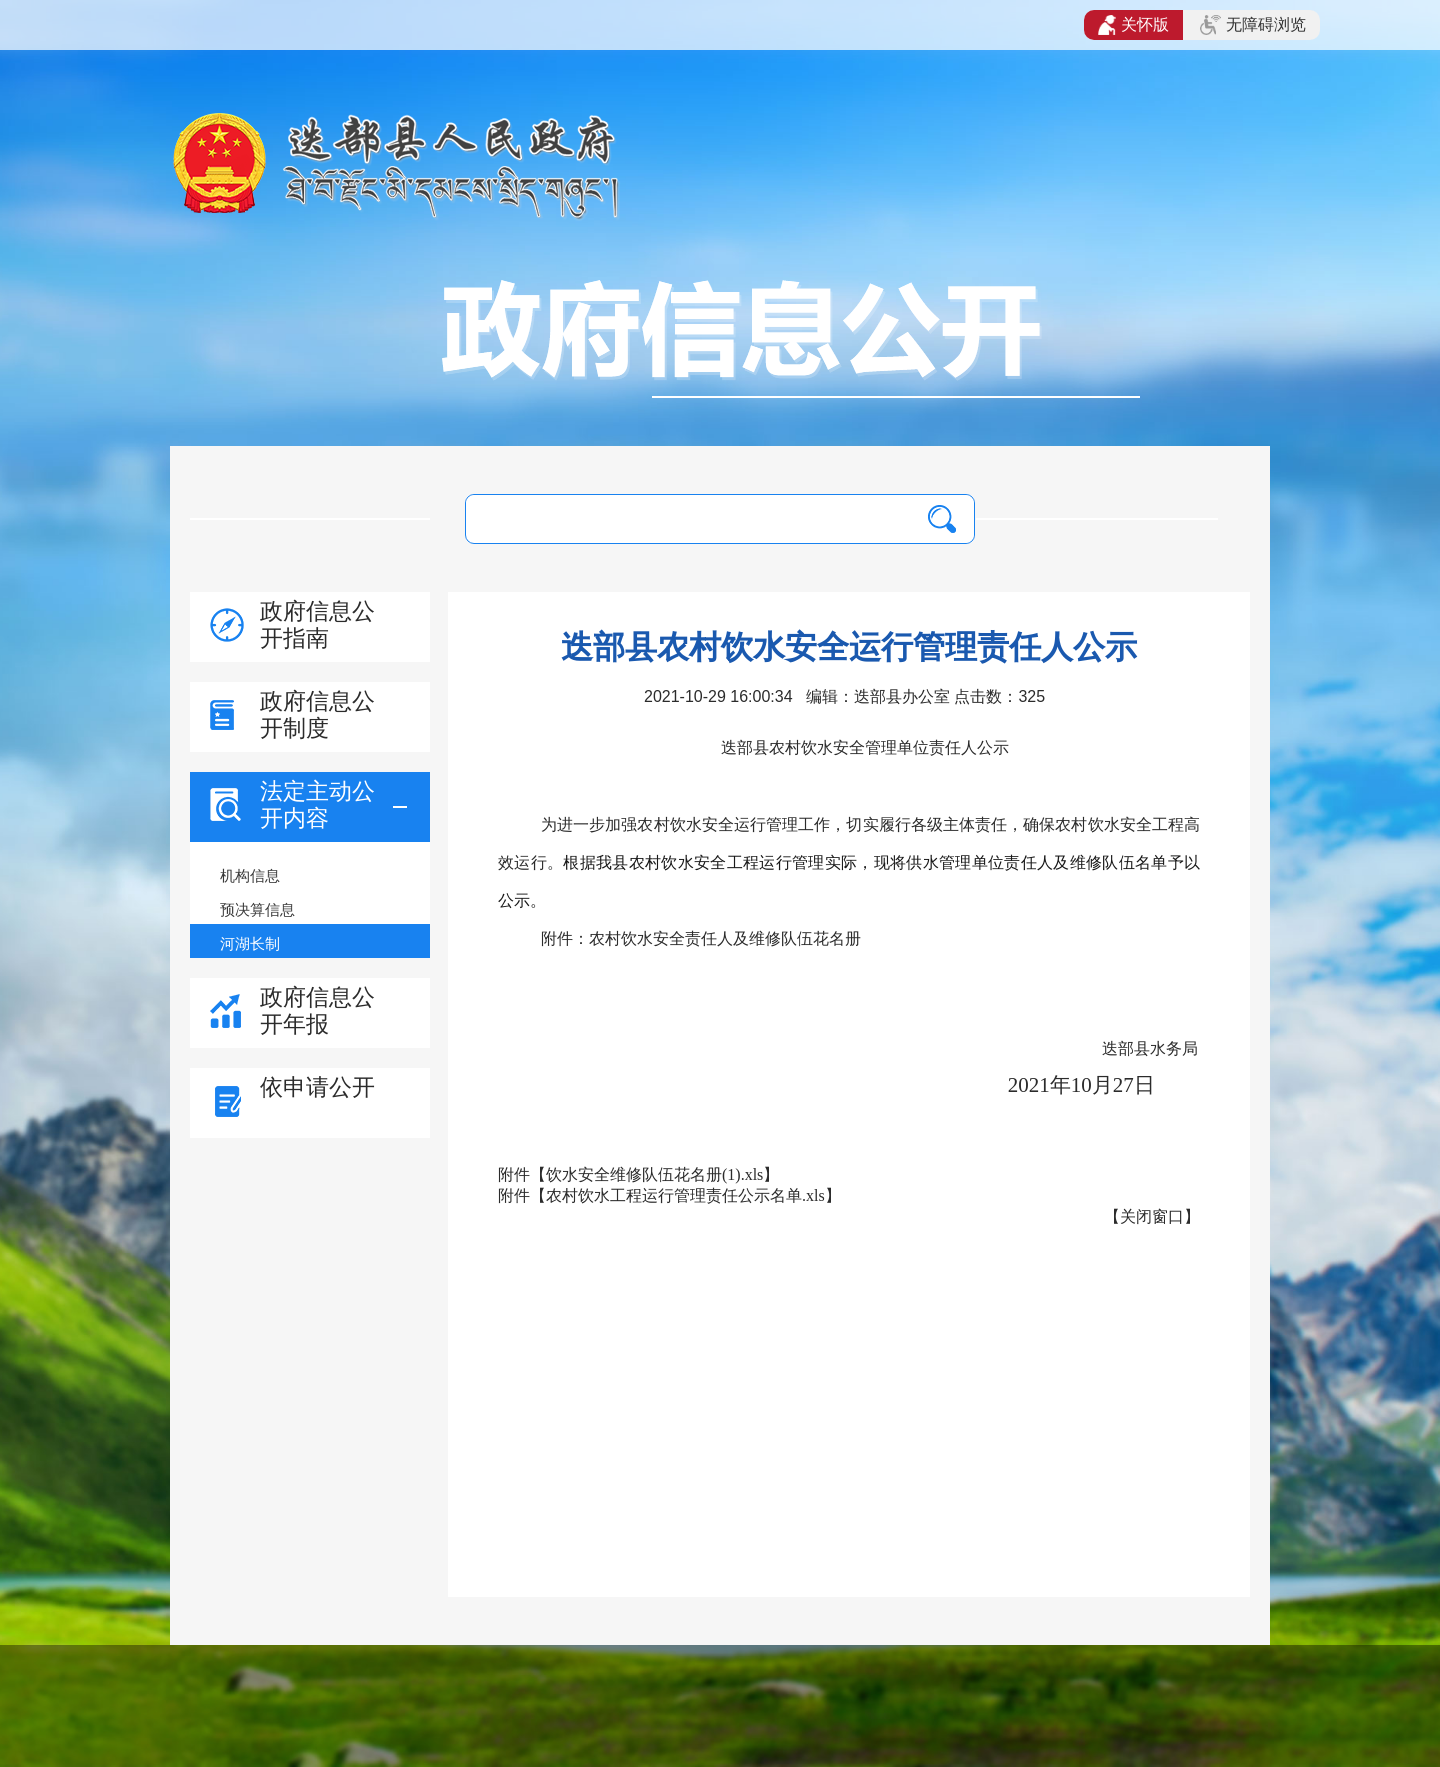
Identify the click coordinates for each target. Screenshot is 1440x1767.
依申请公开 (317, 1087)
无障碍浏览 (1253, 25)
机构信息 (250, 875)
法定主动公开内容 (317, 804)
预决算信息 (257, 909)
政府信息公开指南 (317, 624)
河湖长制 (250, 943)
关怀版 (1133, 25)
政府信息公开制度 (317, 714)
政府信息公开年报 (317, 1010)
